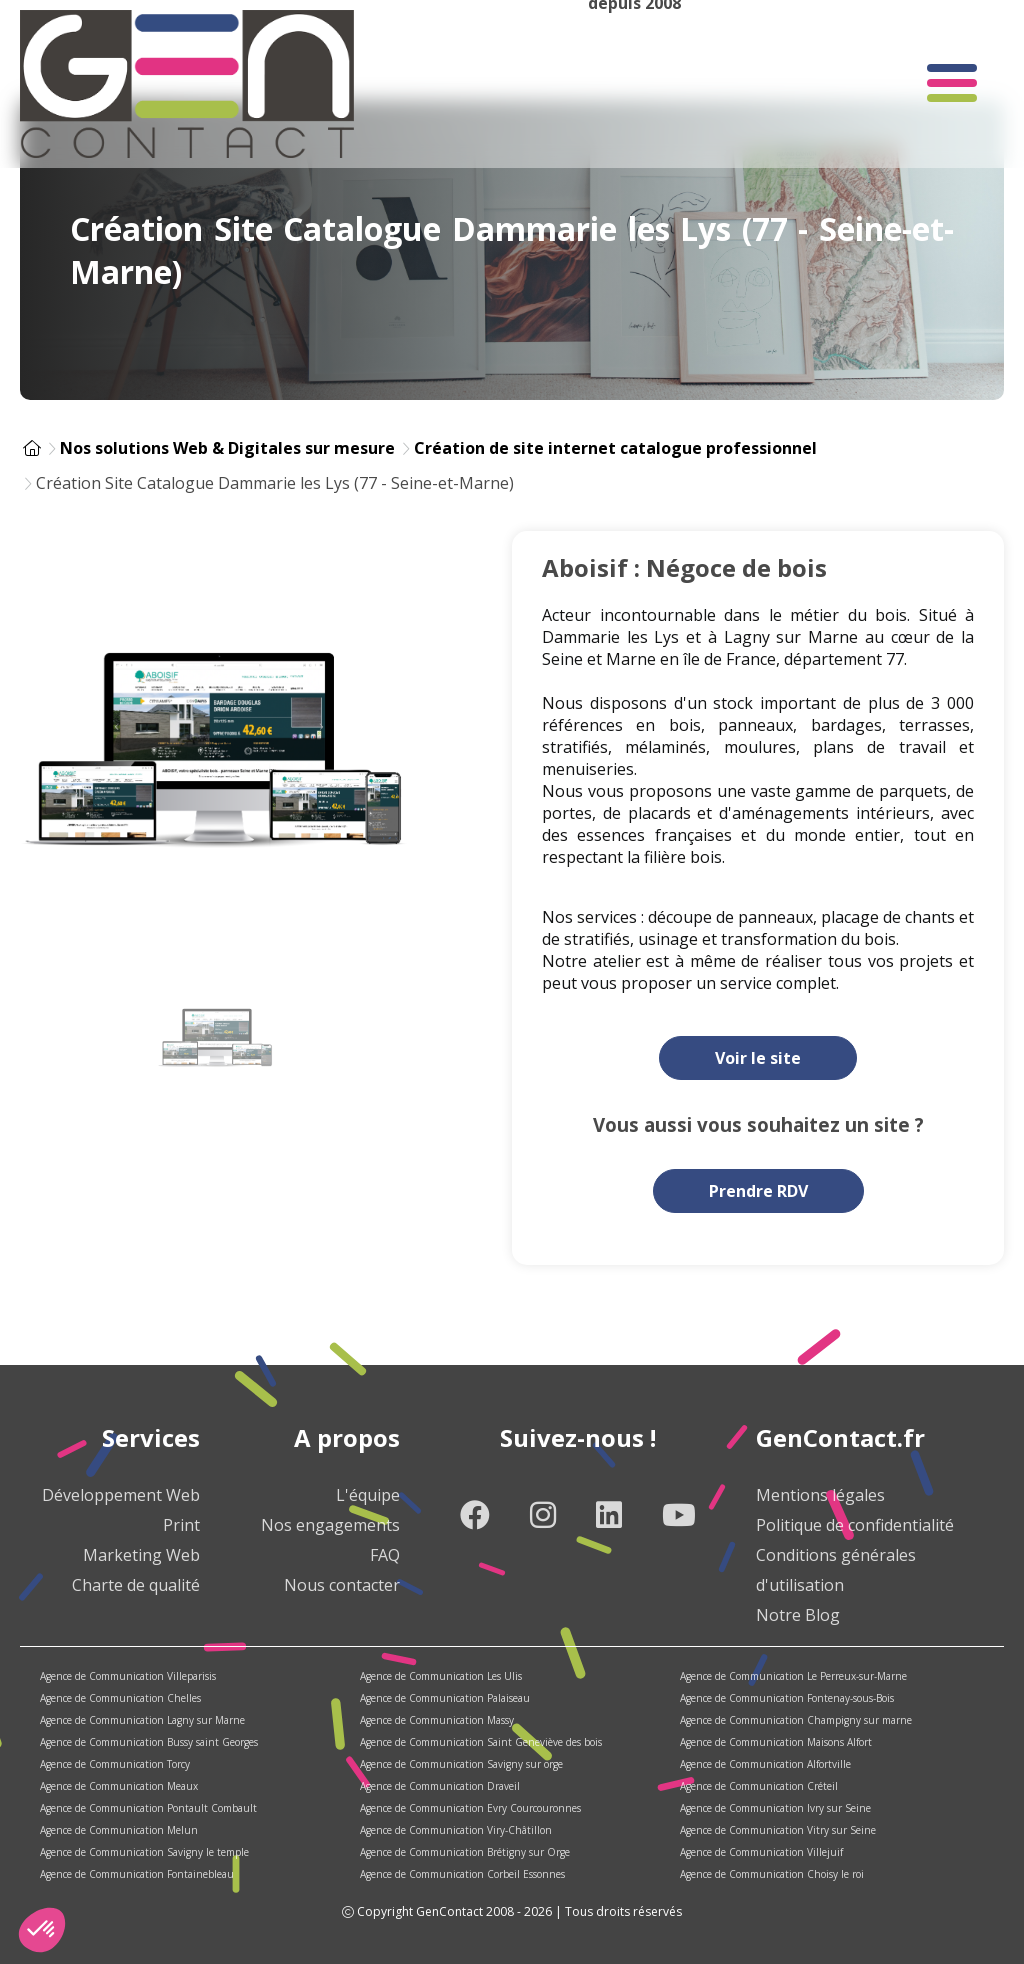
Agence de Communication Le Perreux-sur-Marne (793, 1676)
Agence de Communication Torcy (115, 1764)
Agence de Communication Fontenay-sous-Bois (787, 1698)
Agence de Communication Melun (119, 1830)
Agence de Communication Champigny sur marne (796, 1720)
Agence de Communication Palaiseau (445, 1698)
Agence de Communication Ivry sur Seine (775, 1808)
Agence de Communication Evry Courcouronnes (470, 1808)
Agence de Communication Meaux (119, 1786)
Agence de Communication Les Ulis (441, 1676)
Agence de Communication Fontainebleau (137, 1874)
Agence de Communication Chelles (120, 1698)
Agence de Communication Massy (437, 1720)
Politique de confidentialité (855, 1525)
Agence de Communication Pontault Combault (148, 1808)
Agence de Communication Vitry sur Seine (778, 1830)
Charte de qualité (136, 1585)
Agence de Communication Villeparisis (128, 1676)
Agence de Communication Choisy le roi (772, 1874)
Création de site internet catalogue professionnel (615, 448)
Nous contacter (342, 1585)
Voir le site (758, 1058)
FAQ (385, 1555)
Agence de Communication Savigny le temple (144, 1852)
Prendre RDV (758, 1191)
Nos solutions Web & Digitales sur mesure (227, 448)
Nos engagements (330, 1525)
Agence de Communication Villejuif (761, 1852)
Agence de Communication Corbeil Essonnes (462, 1874)
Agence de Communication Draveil (440, 1786)
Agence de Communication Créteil (759, 1786)
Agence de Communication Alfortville (765, 1764)
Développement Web (121, 1495)
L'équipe (368, 1495)
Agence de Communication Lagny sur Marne (142, 1720)
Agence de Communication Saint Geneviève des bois (481, 1742)
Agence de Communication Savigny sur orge (461, 1764)
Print (181, 1525)
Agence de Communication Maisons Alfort (776, 1742)
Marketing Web (141, 1555)
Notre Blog (798, 1615)
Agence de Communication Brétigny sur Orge (465, 1852)
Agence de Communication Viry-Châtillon (456, 1830)
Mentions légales (820, 1495)
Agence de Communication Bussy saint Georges (149, 1742)
